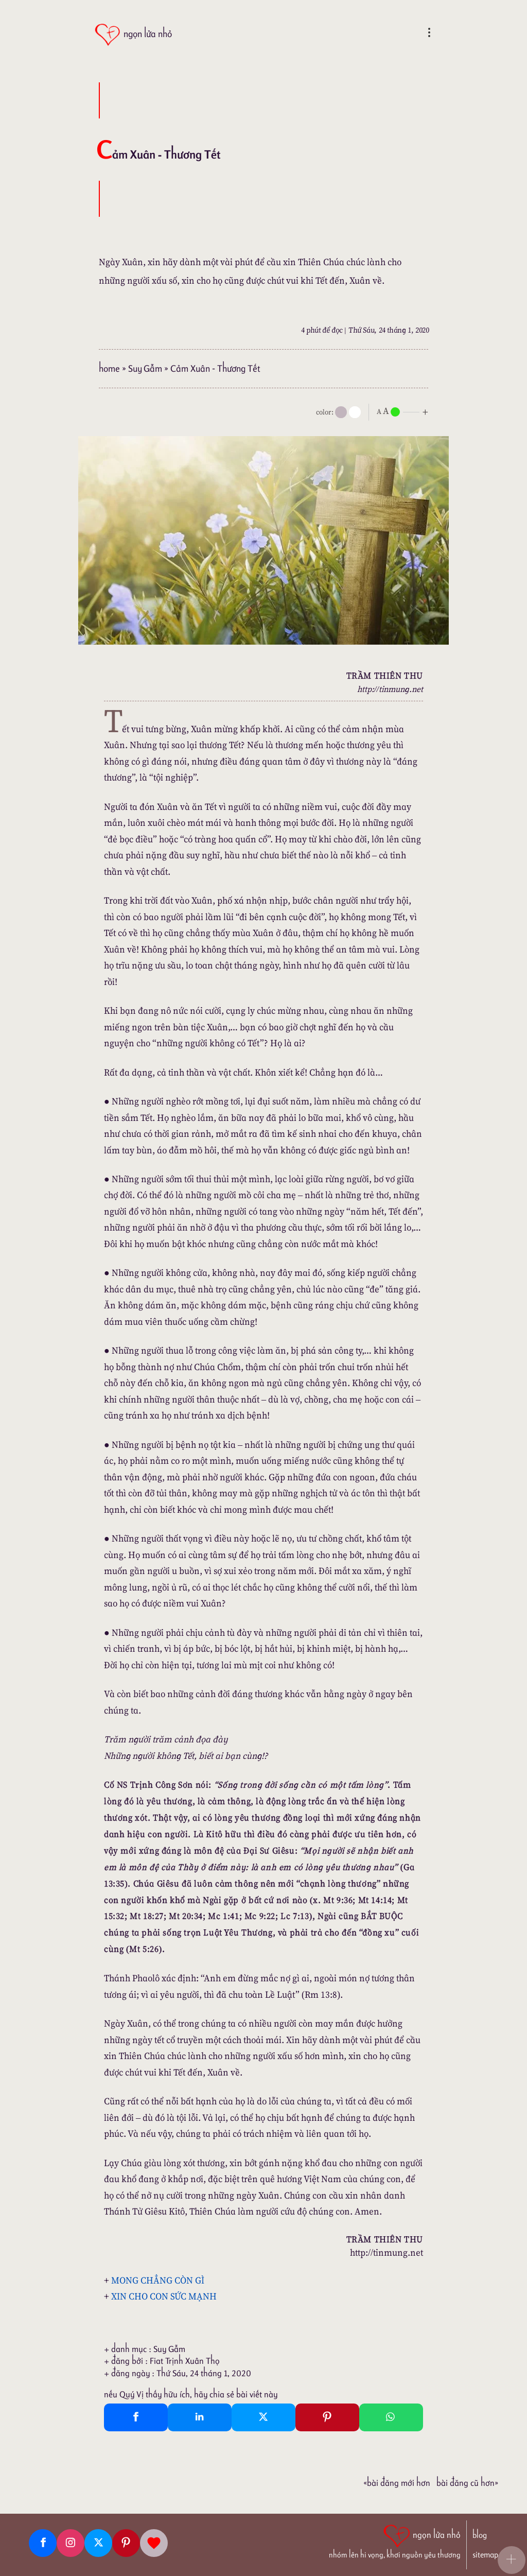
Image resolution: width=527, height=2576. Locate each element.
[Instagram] (70, 2543)
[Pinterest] (126, 2543)
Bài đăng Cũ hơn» (467, 2483)
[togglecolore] (355, 412)
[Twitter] (98, 2543)
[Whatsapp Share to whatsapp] (391, 2417)
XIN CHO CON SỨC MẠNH (164, 2296)
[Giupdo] (154, 2543)
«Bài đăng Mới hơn (396, 2483)
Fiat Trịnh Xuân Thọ (185, 2361)
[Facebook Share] (136, 2417)
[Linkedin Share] (200, 2417)
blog (479, 2535)
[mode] (341, 412)
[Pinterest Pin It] (327, 2417)
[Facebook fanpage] (43, 2543)
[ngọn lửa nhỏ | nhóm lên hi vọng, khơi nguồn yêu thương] (395, 2540)
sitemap (485, 2555)
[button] (511, 2560)
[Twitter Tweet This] (263, 2417)
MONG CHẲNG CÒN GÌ (157, 2280)
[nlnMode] (404, 411)
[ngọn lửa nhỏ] (133, 35)
